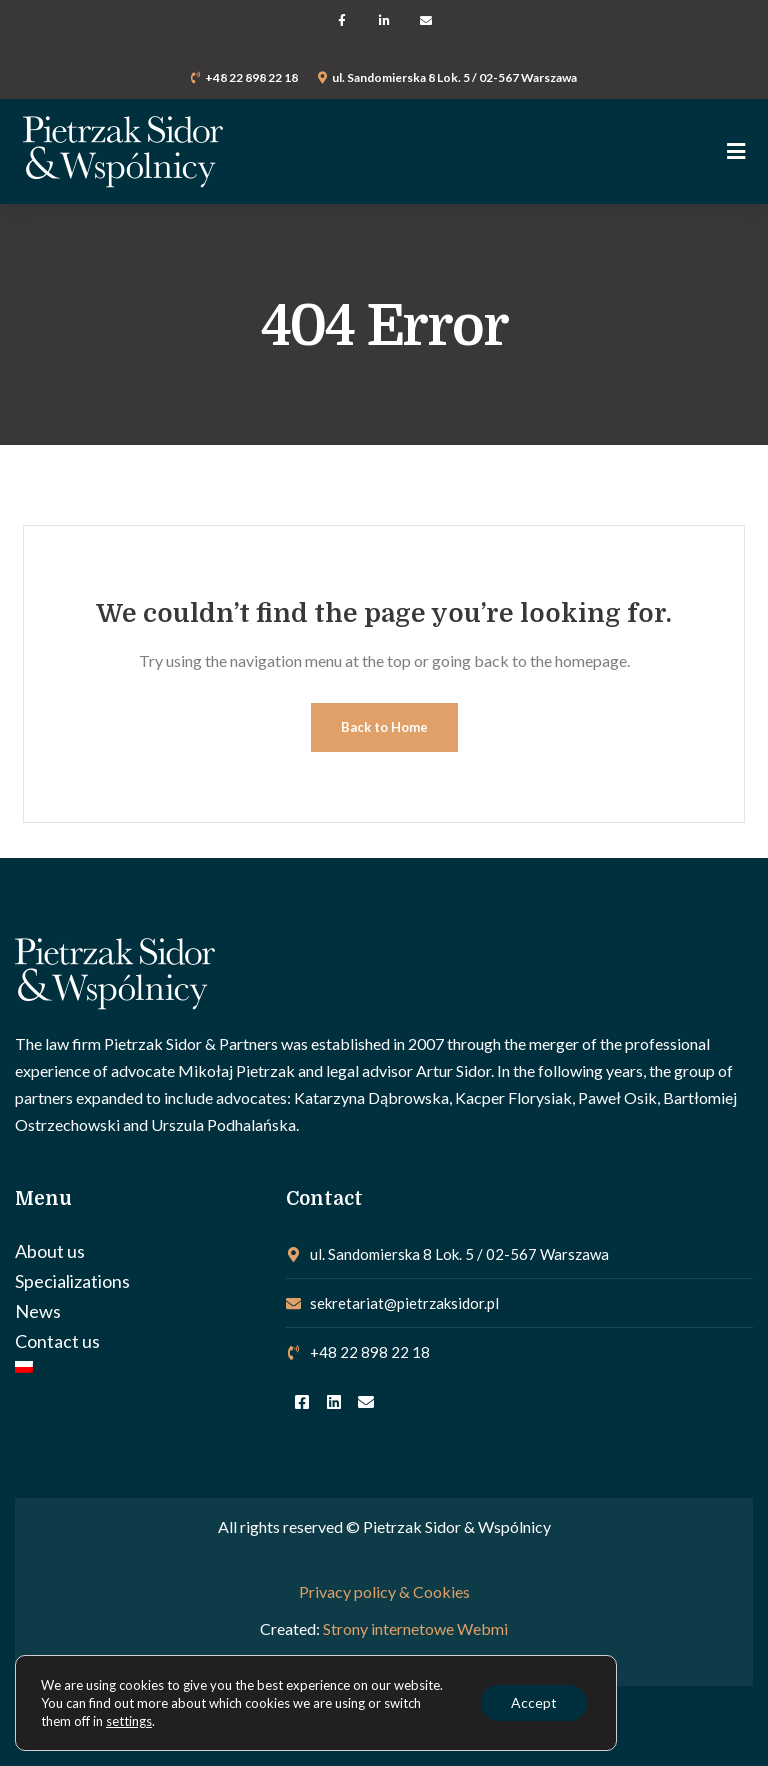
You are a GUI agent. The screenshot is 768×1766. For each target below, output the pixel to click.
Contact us (57, 1341)
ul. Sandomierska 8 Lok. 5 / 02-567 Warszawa (454, 77)
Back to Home (384, 727)
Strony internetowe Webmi (415, 1628)
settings (129, 1721)
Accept (534, 1702)
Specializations (72, 1281)
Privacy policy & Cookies (384, 1591)
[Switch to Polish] (140, 1367)
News (38, 1311)
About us (50, 1251)
